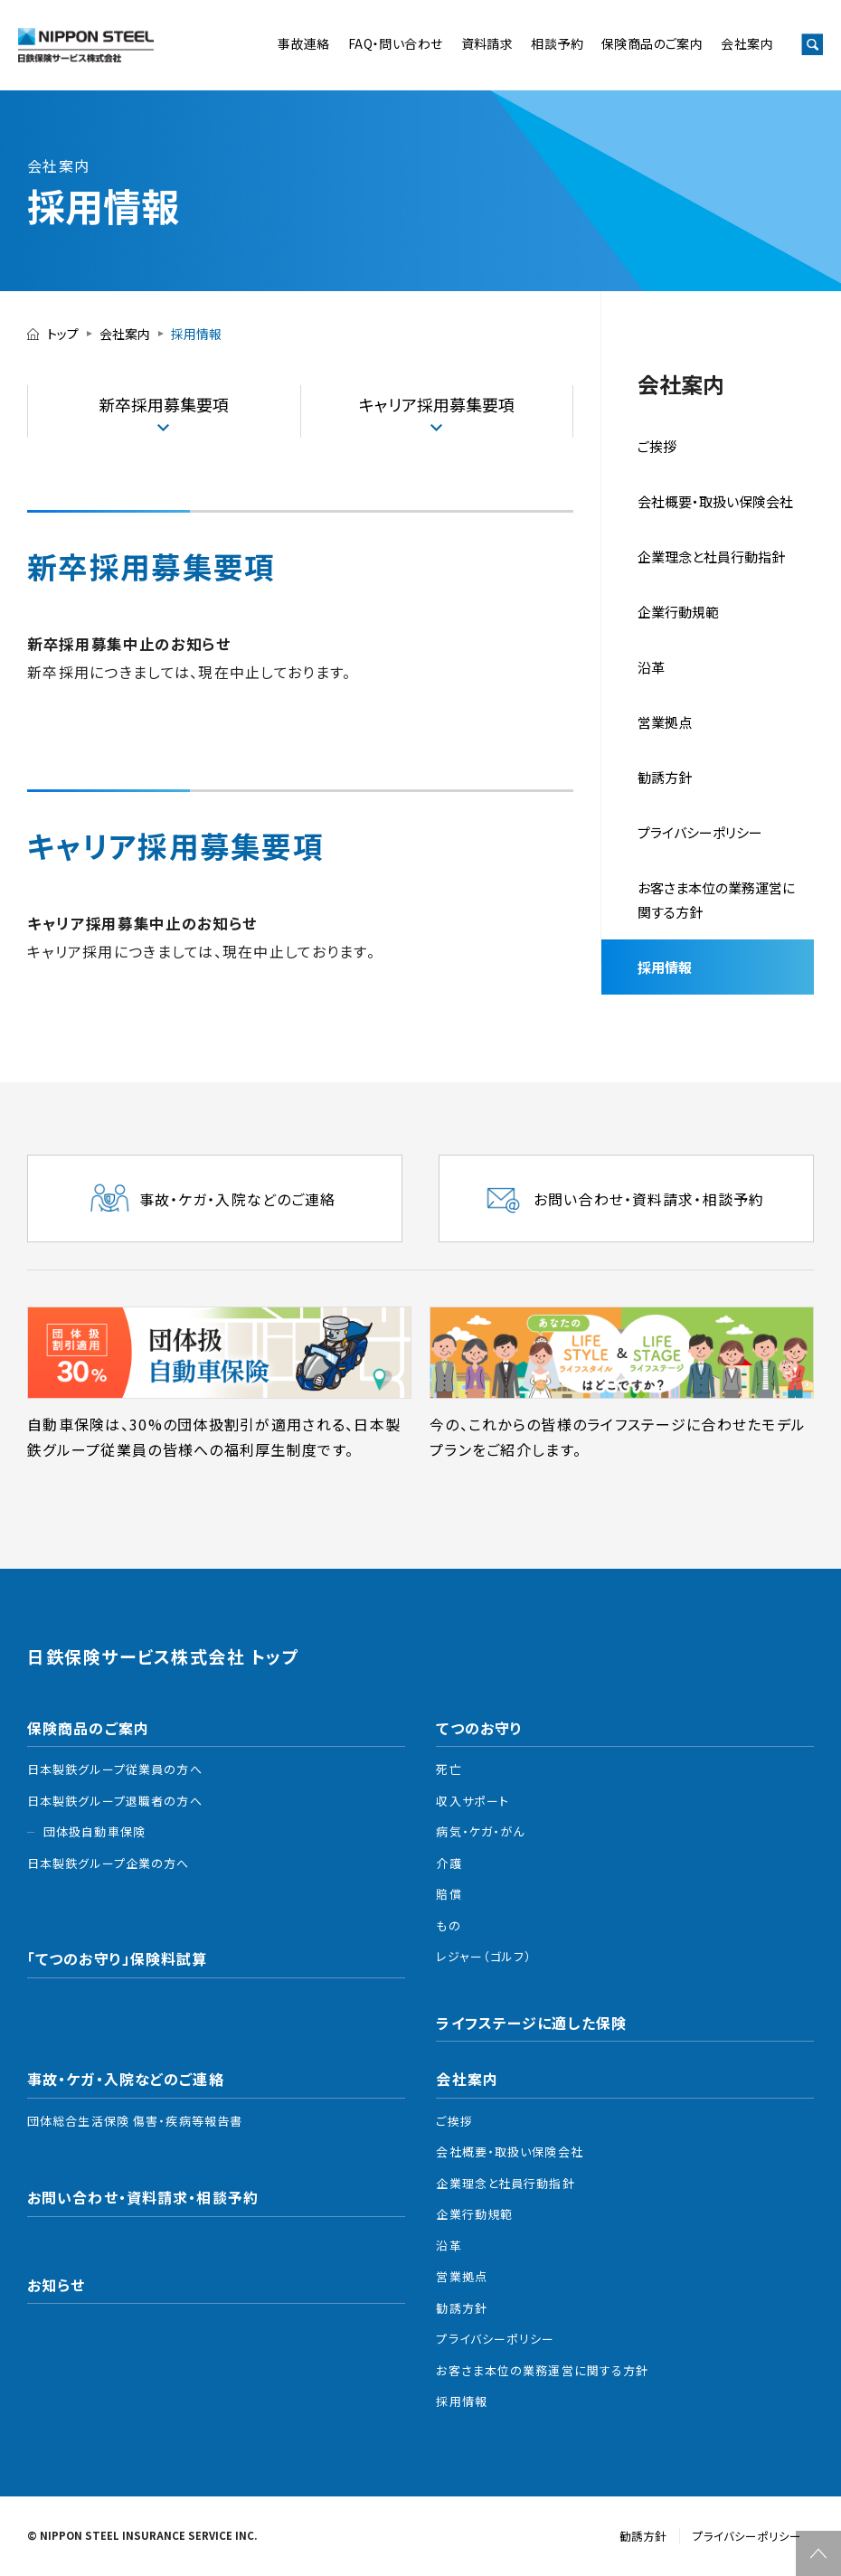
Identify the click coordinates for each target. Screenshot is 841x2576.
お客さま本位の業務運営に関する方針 (716, 899)
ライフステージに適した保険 (531, 2023)
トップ (63, 333)
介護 (448, 1863)
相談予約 (557, 43)
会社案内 (747, 43)
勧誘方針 (461, 2308)
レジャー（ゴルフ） (484, 1956)
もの (448, 1925)
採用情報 (665, 967)
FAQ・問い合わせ (395, 43)
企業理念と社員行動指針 (505, 2183)
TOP (818, 2553)
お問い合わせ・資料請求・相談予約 (143, 2197)
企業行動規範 (678, 611)
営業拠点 (665, 721)
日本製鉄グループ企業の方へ (108, 1863)
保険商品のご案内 (652, 43)
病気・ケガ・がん (480, 1831)
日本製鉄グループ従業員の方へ (115, 1769)
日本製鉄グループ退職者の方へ (115, 1800)
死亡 (448, 1769)
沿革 (651, 666)
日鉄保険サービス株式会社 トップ (163, 1657)
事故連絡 (304, 43)
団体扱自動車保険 (94, 1831)
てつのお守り (479, 1728)
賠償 (448, 1893)
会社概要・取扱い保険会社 (715, 501)
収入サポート (472, 1800)
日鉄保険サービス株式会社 (86, 45)
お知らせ (56, 2285)
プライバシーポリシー (700, 832)
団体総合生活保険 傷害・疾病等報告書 (134, 2120)
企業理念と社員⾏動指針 (711, 556)
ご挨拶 (657, 446)
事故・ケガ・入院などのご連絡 (125, 2079)
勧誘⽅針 (665, 777)
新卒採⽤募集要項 (164, 404)
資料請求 (487, 43)
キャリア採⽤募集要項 (437, 404)
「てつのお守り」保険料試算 (117, 1958)
